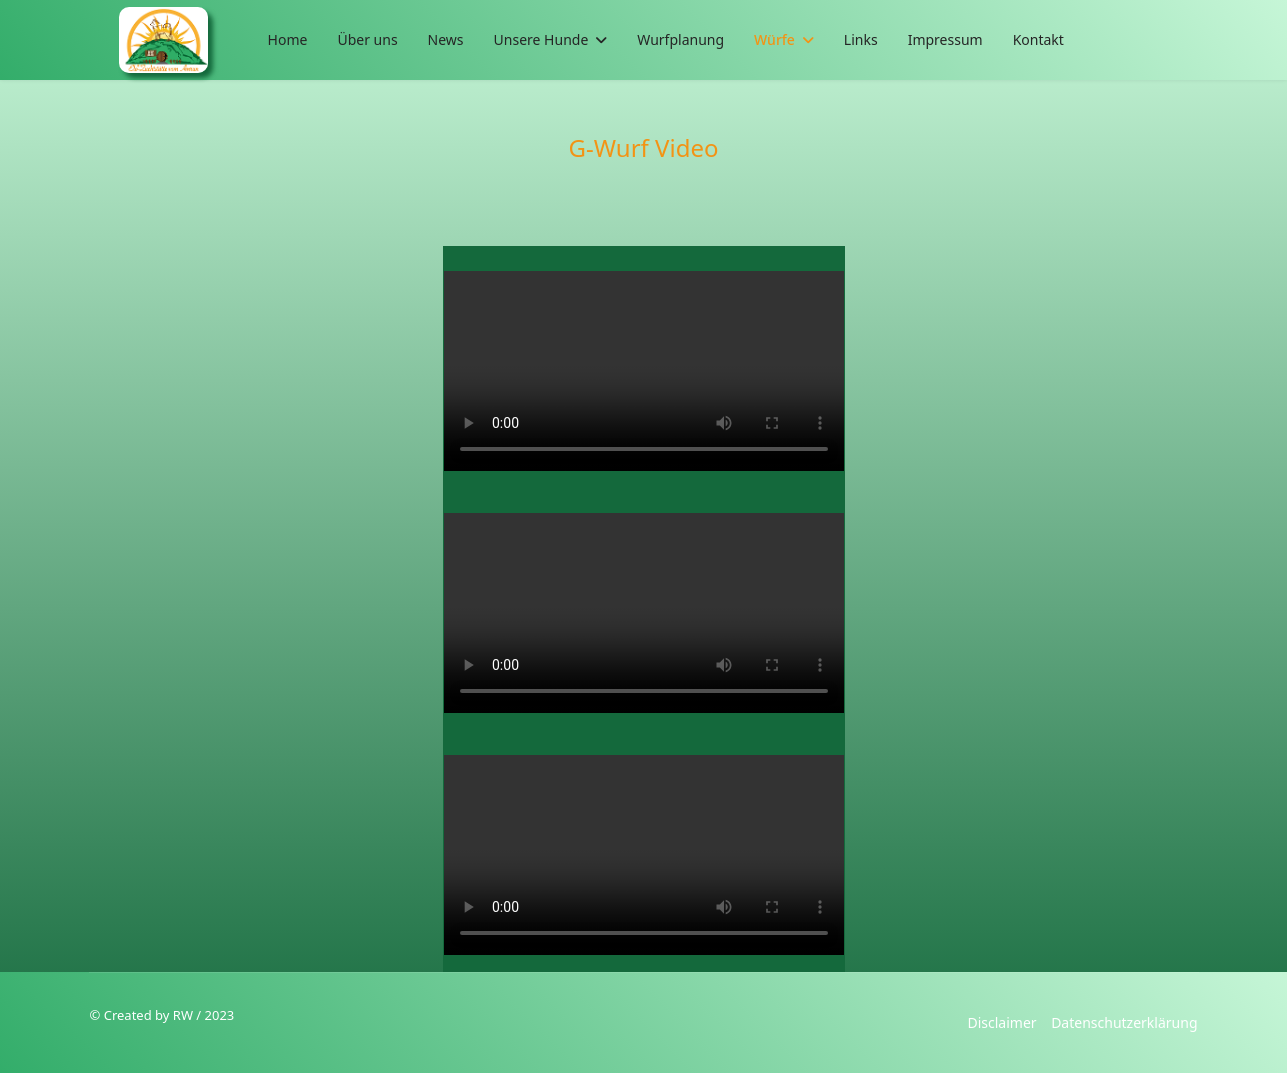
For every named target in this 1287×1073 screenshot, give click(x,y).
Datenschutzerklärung (1124, 1022)
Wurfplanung (680, 39)
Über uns (367, 39)
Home (288, 39)
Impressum (945, 39)
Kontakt (1038, 39)
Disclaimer (1001, 1022)
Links (861, 39)
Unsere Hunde (541, 39)
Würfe (774, 39)
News (446, 39)
